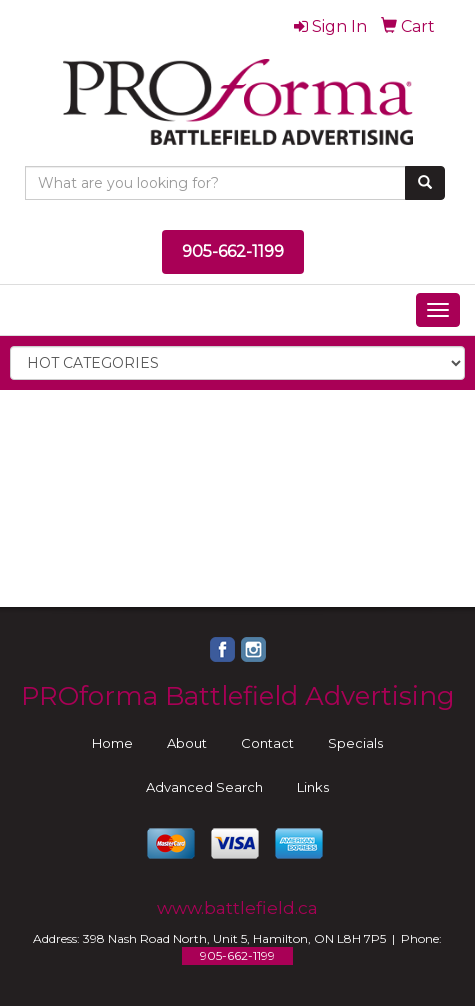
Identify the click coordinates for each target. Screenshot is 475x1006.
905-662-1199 (233, 251)
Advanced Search (204, 787)
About (187, 743)
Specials (355, 743)
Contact (267, 743)
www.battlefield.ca (237, 907)
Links (313, 787)
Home (112, 743)
